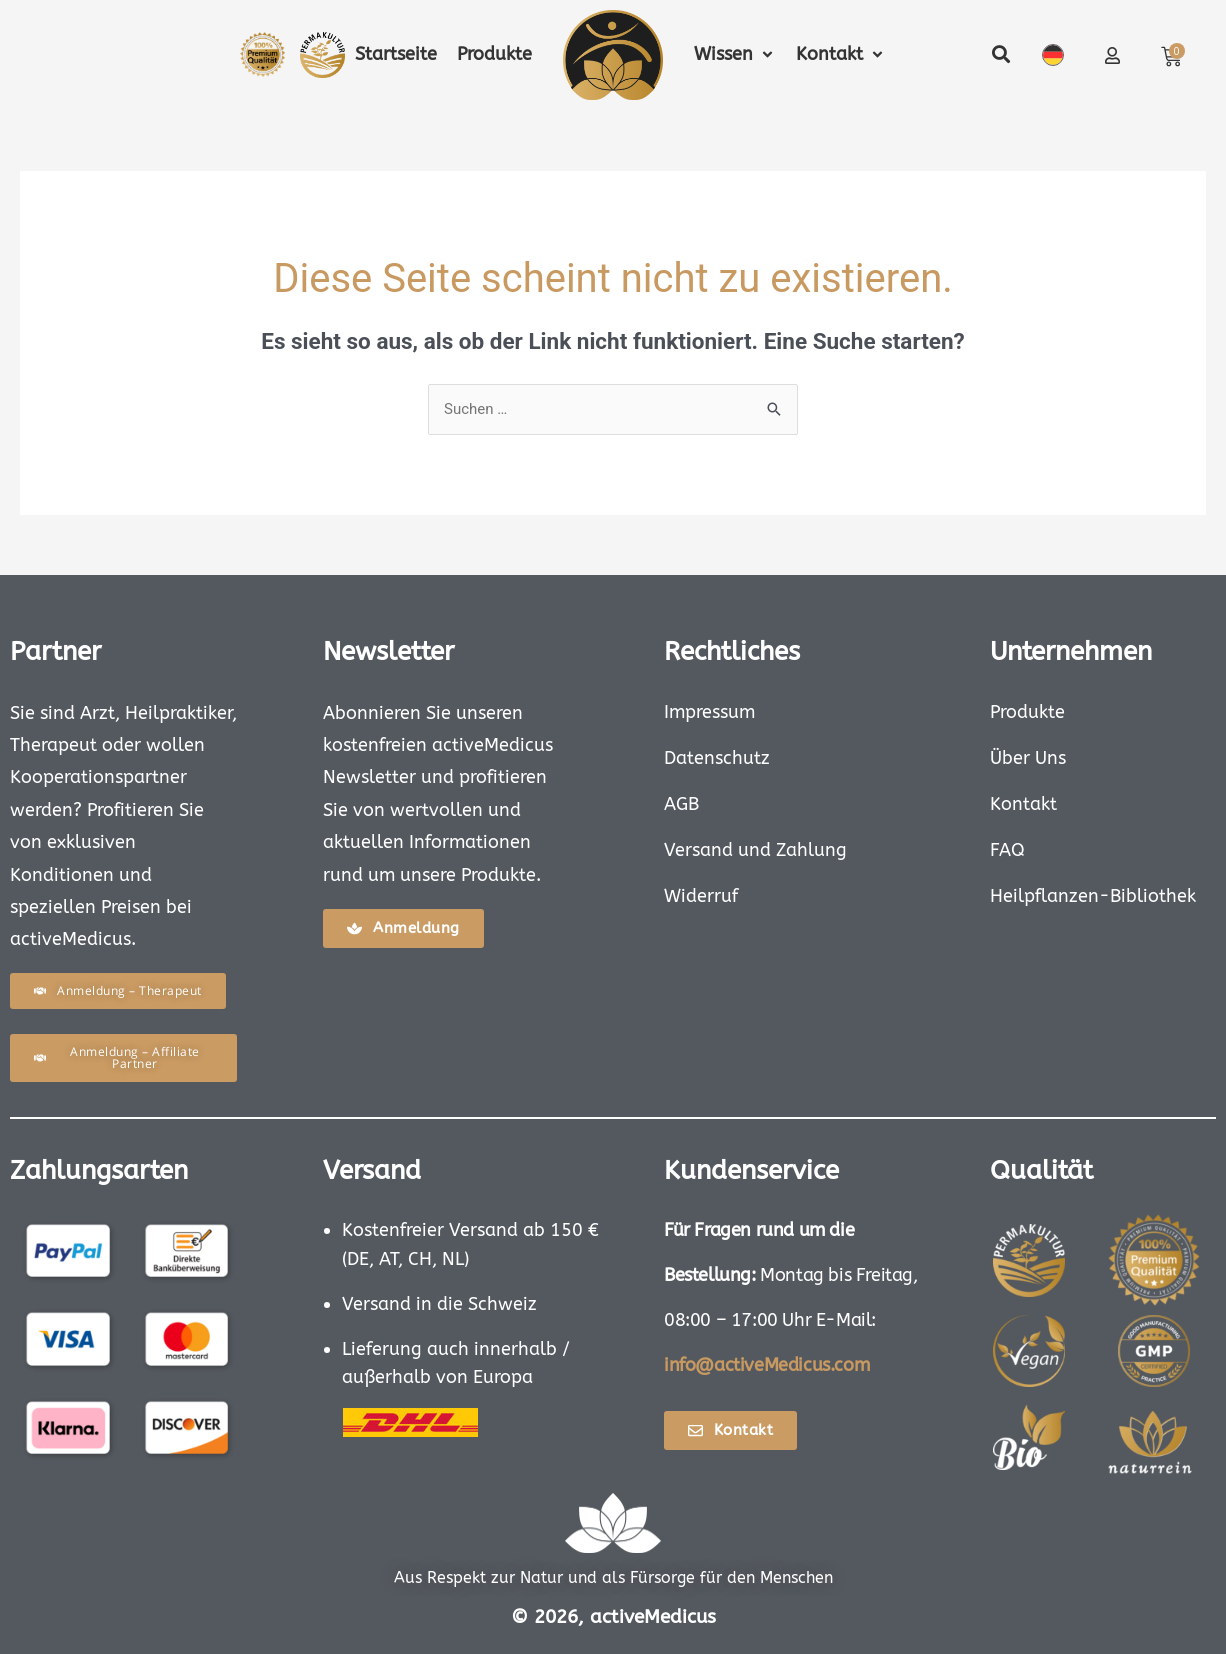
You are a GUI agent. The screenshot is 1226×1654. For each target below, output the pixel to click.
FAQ (1007, 850)
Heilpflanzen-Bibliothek (1093, 896)
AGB (681, 804)
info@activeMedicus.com (766, 1365)
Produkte (1027, 712)
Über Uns (1028, 758)
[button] (735, 54)
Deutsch (1053, 55)
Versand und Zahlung (755, 850)
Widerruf (701, 896)
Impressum (709, 712)
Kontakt (1023, 804)
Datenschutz (717, 758)
